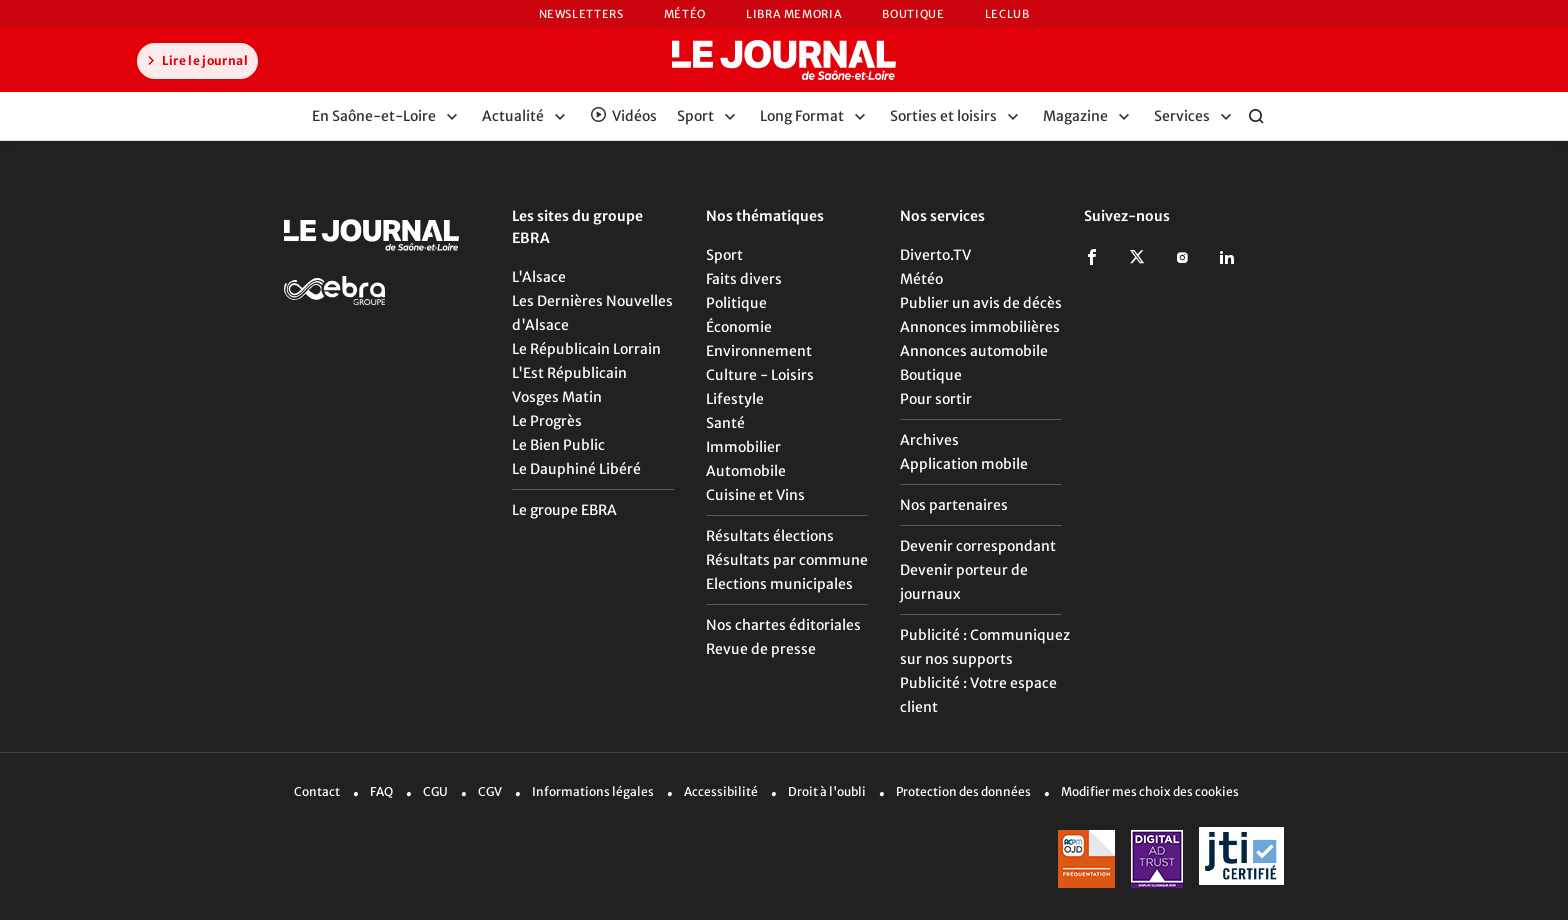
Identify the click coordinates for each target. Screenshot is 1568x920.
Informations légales (593, 791)
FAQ (381, 791)
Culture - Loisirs (760, 375)
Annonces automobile (974, 351)
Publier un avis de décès (981, 303)
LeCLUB (1007, 14)
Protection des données (963, 791)
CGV (490, 791)
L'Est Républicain (569, 373)
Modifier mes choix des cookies (1150, 791)
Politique (736, 303)
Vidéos (634, 116)
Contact (317, 791)
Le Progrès (547, 421)
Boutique (913, 14)
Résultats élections (770, 536)
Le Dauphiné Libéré (576, 469)
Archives (929, 440)
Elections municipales (779, 584)
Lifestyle (735, 399)
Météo (685, 14)
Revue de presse (761, 649)
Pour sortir (936, 399)
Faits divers (744, 279)
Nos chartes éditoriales (783, 625)
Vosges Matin (557, 397)
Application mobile (964, 464)
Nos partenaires (954, 505)
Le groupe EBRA (564, 510)
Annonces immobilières (980, 327)
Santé (725, 423)
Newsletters (581, 14)
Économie (739, 327)
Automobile (746, 471)
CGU (435, 791)
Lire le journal (195, 60)
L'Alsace (539, 277)
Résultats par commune (787, 560)
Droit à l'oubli (827, 791)
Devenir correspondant (978, 546)
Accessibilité (721, 791)
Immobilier (743, 447)
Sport (724, 255)
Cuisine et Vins (755, 495)
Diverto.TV (935, 255)
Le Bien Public (558, 445)
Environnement (759, 351)
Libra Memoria (794, 14)
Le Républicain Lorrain (586, 349)
